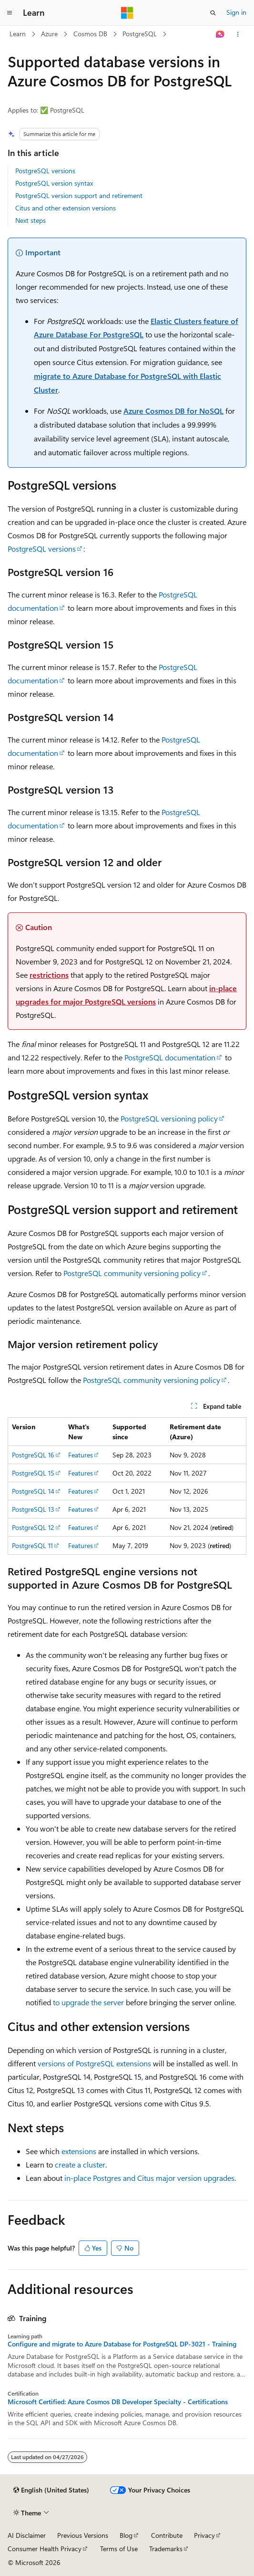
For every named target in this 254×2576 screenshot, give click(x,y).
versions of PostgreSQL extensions (94, 2063)
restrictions (49, 975)
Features (80, 1454)
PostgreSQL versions (45, 170)
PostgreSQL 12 (33, 1527)
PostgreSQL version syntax (54, 183)
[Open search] (213, 12)
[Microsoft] (127, 13)
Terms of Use (119, 2548)
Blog (126, 2535)
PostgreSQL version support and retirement (78, 195)
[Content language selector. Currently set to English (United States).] (51, 2490)
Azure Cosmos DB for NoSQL (173, 411)
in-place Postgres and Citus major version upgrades (149, 2178)
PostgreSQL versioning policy (169, 1118)
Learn (18, 33)
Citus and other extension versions (65, 207)
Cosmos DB (90, 33)
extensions (78, 2151)
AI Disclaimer (27, 2535)
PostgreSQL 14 (33, 1491)
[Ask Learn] (220, 34)
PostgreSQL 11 (32, 1545)
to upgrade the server (88, 2002)
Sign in (236, 12)
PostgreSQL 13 (33, 1509)
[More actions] (238, 34)
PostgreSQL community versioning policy (132, 1273)
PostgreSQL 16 (33, 1454)
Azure (49, 33)
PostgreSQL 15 (33, 1472)
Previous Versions (82, 2535)
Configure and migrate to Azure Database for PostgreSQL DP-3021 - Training (122, 2344)
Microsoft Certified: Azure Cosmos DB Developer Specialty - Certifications (118, 2402)
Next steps (30, 220)
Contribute (167, 2535)
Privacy (204, 2535)
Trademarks (166, 2548)
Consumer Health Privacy (44, 2548)
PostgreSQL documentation (169, 1057)
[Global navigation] (9, 12)
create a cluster (80, 2164)
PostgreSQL (139, 33)
